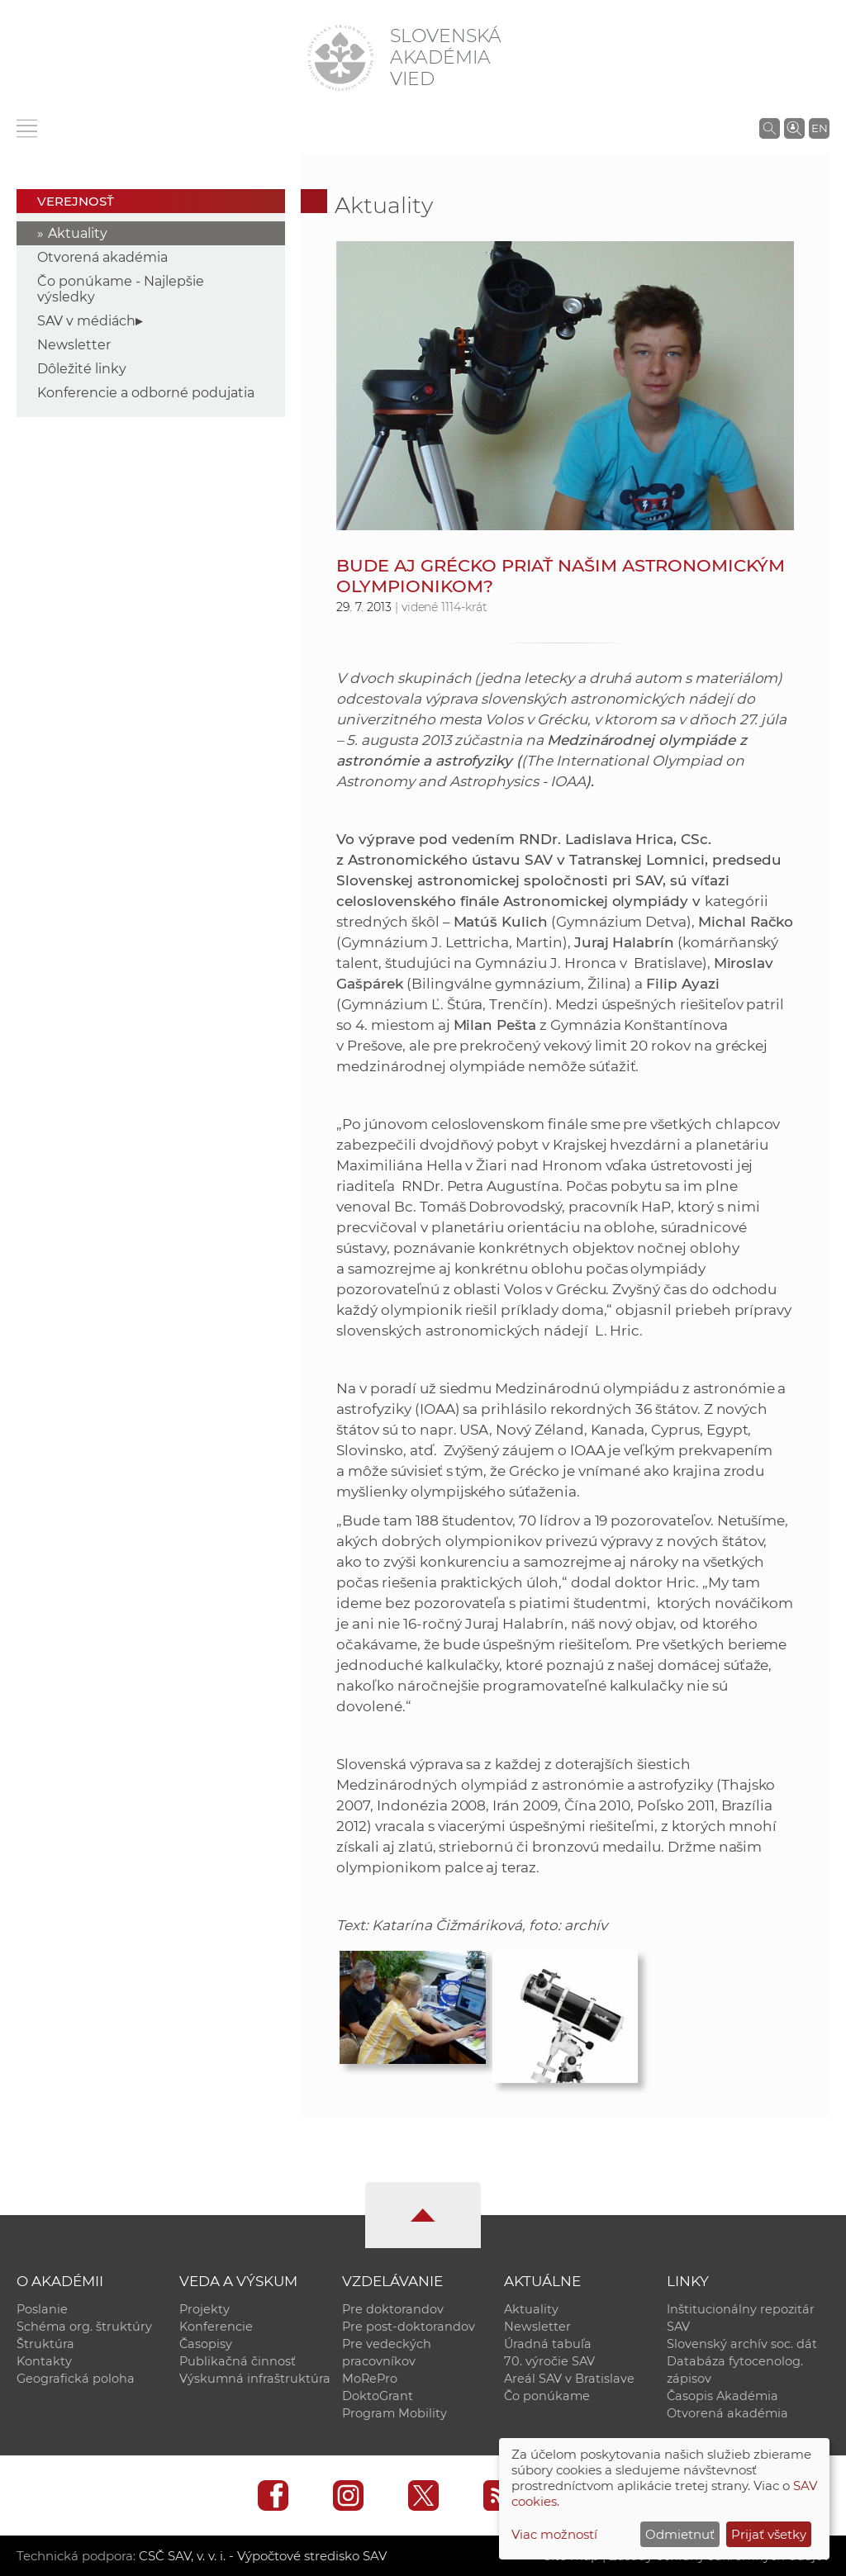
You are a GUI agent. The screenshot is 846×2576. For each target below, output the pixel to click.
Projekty (204, 2309)
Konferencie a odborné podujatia (145, 393)
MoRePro (369, 2378)
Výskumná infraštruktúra (254, 2378)
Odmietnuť (680, 2534)
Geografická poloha (76, 2378)
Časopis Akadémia (722, 2396)
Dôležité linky (81, 369)
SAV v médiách (86, 321)
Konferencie (216, 2326)
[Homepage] (340, 58)
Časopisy (205, 2343)
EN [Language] (819, 128)
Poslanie (42, 2309)
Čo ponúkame (547, 2396)
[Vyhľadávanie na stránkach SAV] (769, 128)
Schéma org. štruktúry (84, 2326)
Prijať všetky (768, 2534)
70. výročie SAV (549, 2361)
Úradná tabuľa (548, 2343)
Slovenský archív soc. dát (742, 2343)
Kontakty (44, 2361)
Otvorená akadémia (102, 257)
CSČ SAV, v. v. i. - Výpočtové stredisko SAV (263, 2556)
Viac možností (554, 2534)
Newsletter (74, 345)
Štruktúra (45, 2343)
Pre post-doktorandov (408, 2326)
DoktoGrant (377, 2396)
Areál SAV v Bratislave (569, 2378)
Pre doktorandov (393, 2309)
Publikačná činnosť (237, 2361)
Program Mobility (394, 2413)
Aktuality (77, 233)
